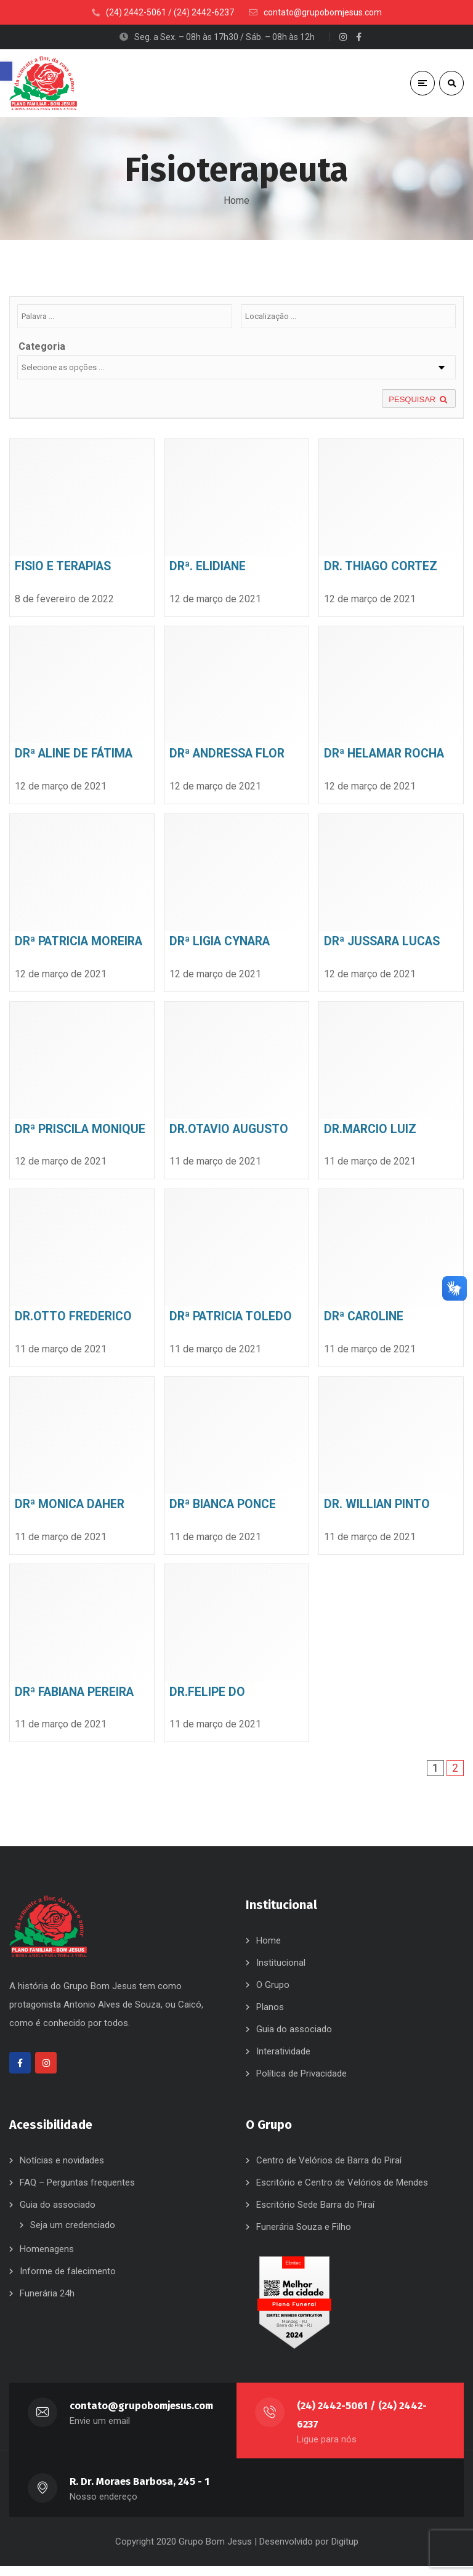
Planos (270, 2016)
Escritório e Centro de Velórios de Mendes (342, 2192)
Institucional (280, 1972)
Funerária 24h (47, 2303)
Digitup (344, 2551)
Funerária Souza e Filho (303, 2236)
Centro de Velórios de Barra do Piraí (329, 2170)
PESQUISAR (419, 404)
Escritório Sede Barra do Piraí (315, 2214)
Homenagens (47, 2258)
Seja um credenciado (72, 2234)
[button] (6, 71)
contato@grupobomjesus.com (142, 2415)
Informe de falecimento (68, 2281)
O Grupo (272, 1994)
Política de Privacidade (301, 2083)
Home (236, 200)
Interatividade (283, 2061)
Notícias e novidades (62, 2170)
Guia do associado (294, 2039)
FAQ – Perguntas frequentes (77, 2192)
